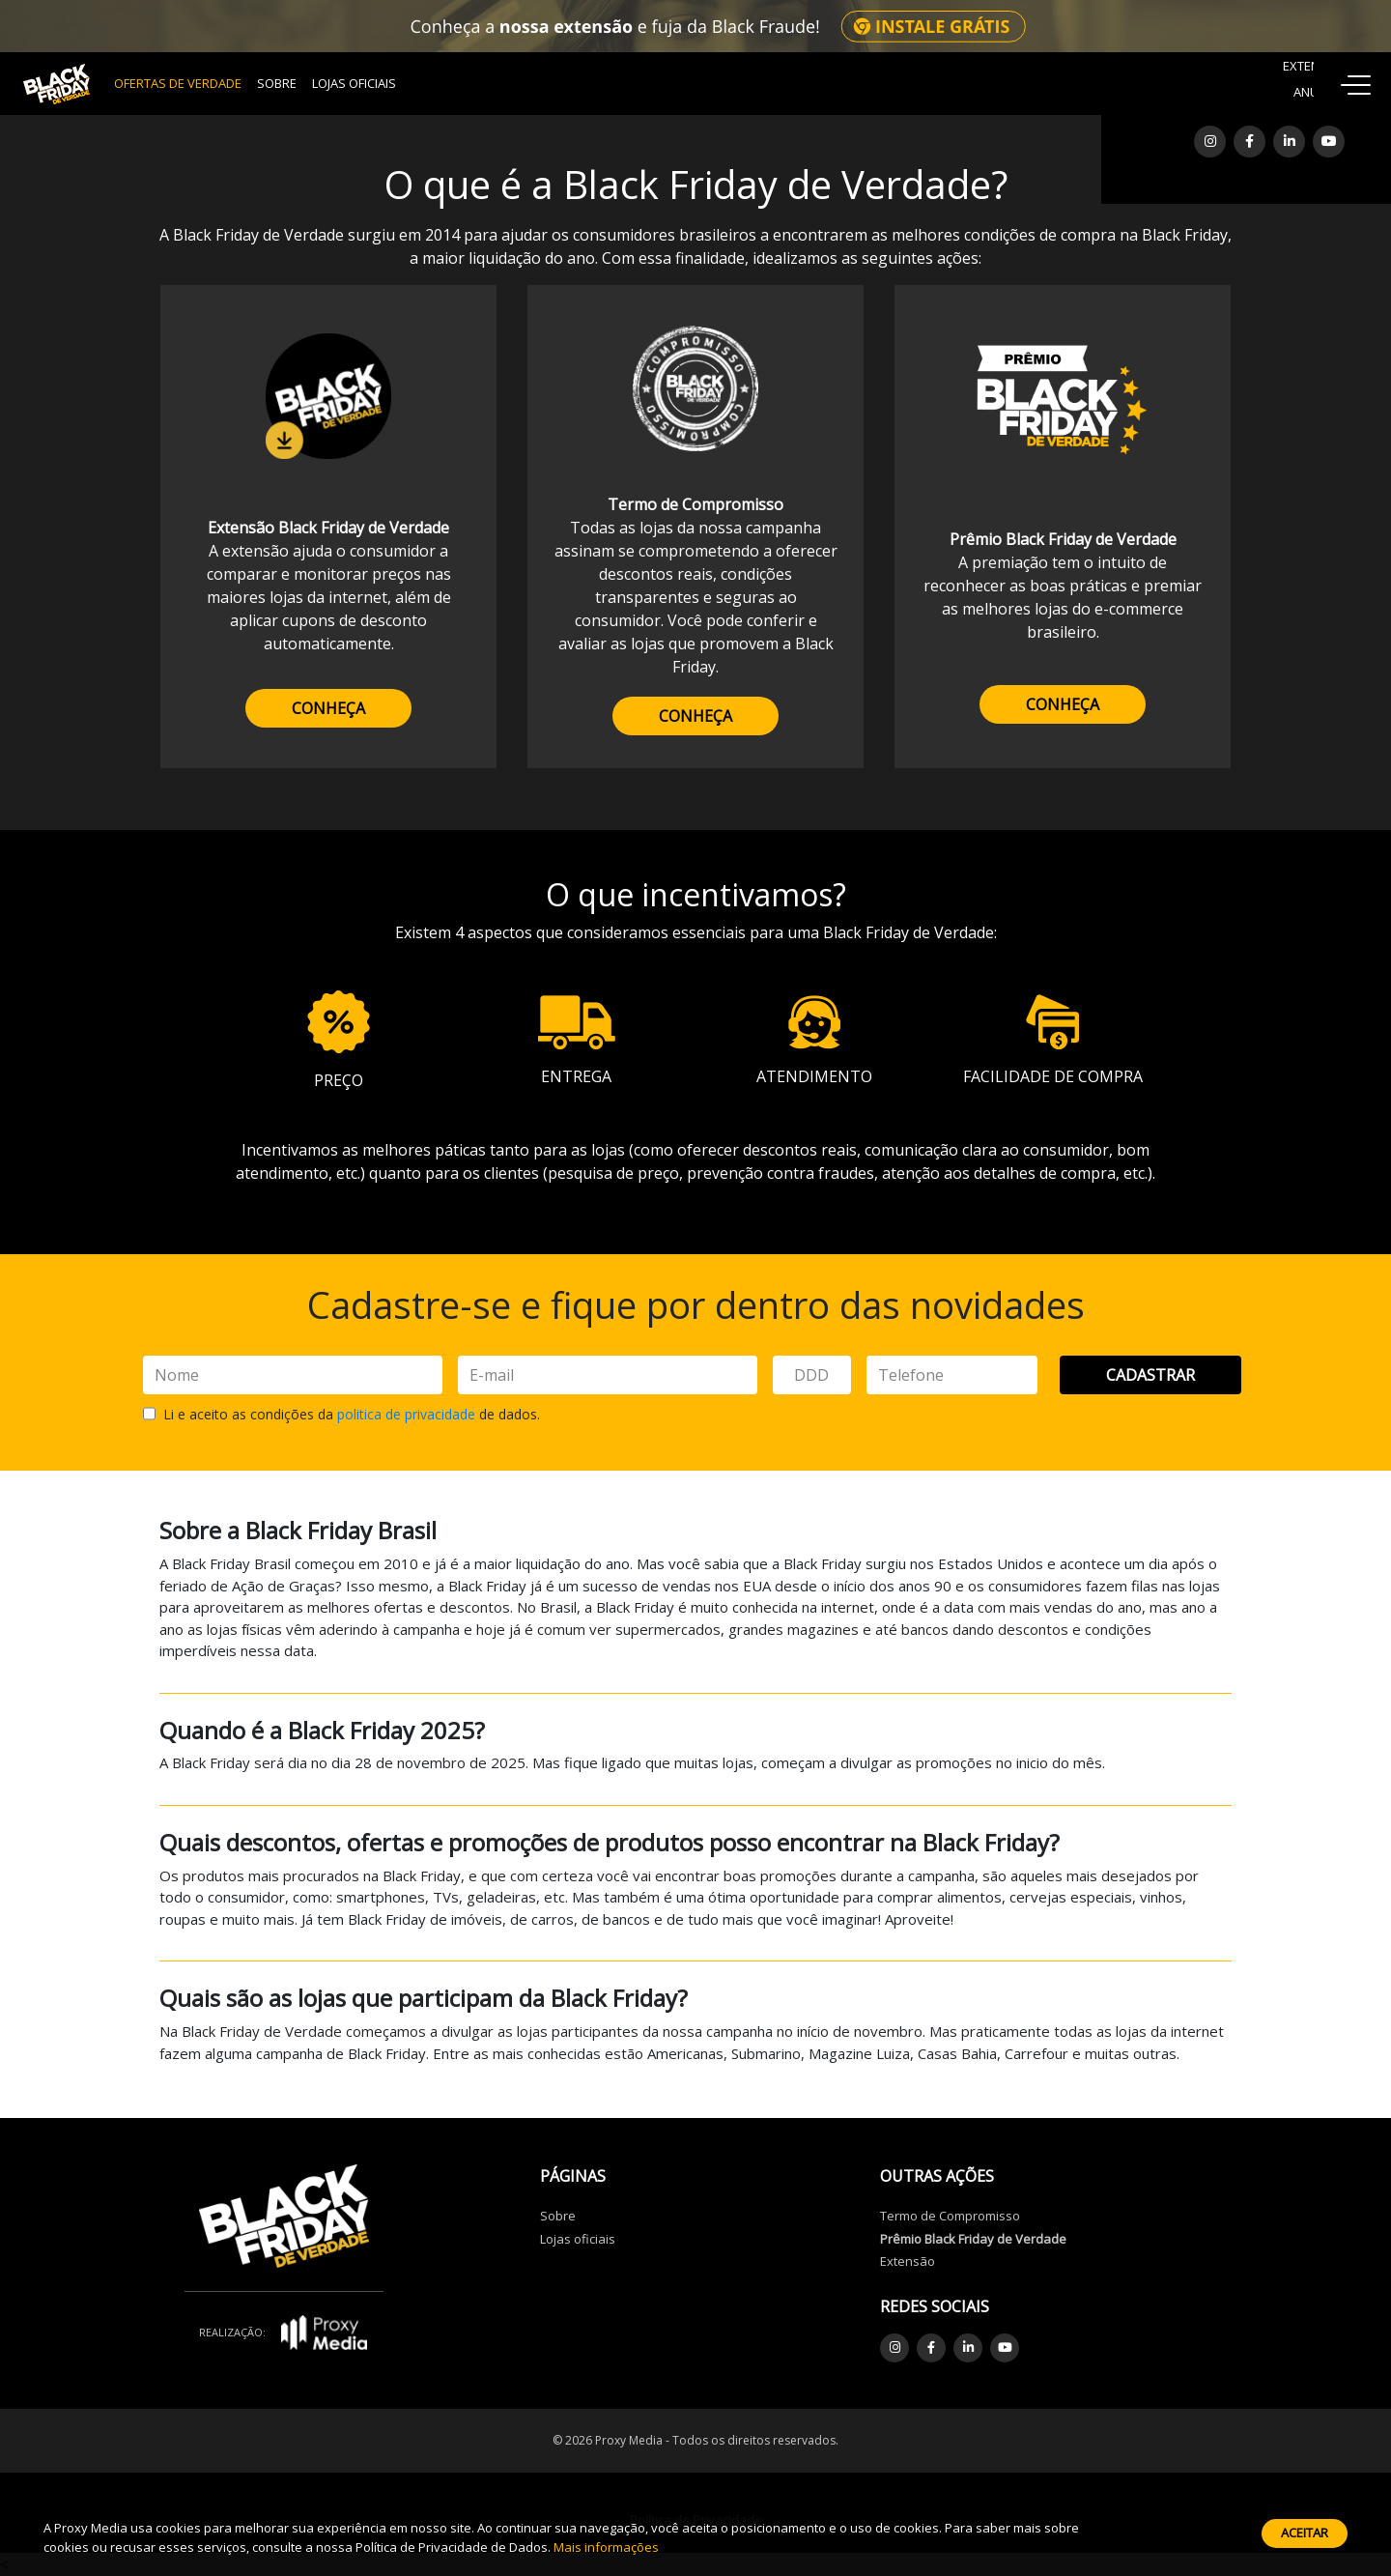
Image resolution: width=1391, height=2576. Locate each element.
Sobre (277, 83)
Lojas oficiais (577, 2238)
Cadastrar (1150, 1375)
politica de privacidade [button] (406, 1414)
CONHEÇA (328, 708)
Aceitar (1304, 2532)
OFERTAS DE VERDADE (177, 83)
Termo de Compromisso (950, 2215)
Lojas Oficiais (354, 83)
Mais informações (606, 2547)
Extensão (907, 2261)
